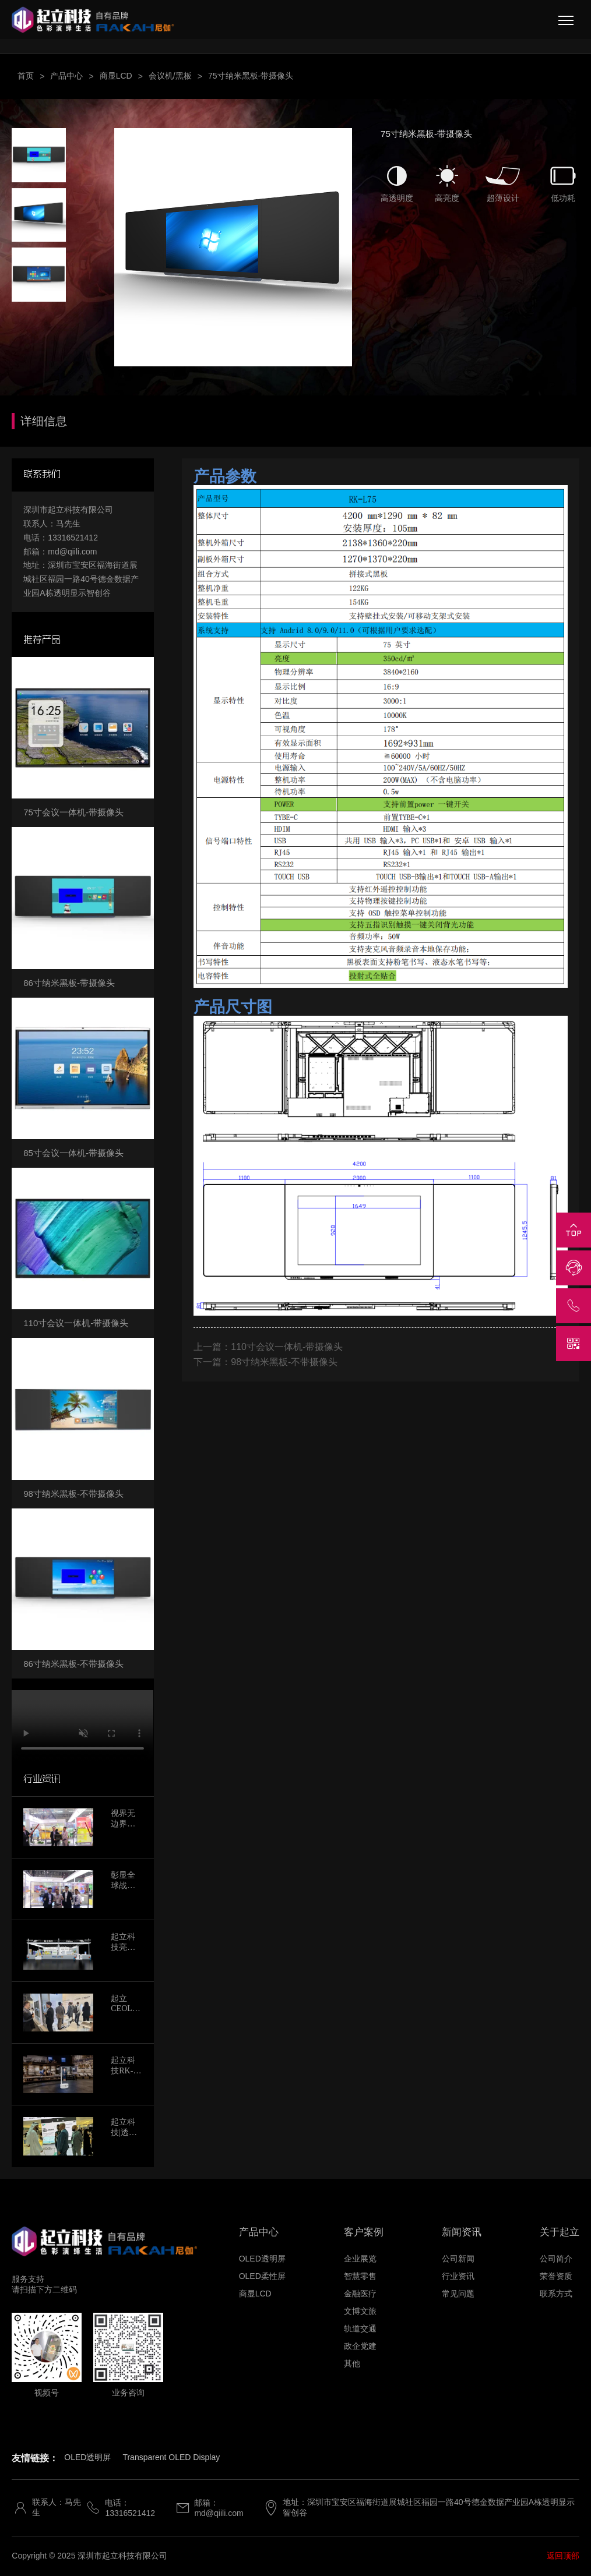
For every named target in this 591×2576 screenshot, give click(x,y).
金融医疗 (360, 2293)
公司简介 (556, 2258)
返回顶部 (563, 2555)
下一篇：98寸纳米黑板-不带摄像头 (265, 1362)
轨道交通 (360, 2328)
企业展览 (360, 2258)
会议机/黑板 (170, 75)
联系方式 (556, 2293)
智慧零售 (360, 2276)
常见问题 (458, 2293)
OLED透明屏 (262, 2258)
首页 (25, 75)
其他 (352, 2363)
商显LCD (116, 75)
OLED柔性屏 (262, 2276)
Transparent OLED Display (171, 2457)
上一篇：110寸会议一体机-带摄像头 (268, 1347)
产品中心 (66, 75)
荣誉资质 (556, 2276)
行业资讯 (458, 2276)
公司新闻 (458, 2258)
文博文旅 (360, 2311)
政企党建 (360, 2346)
